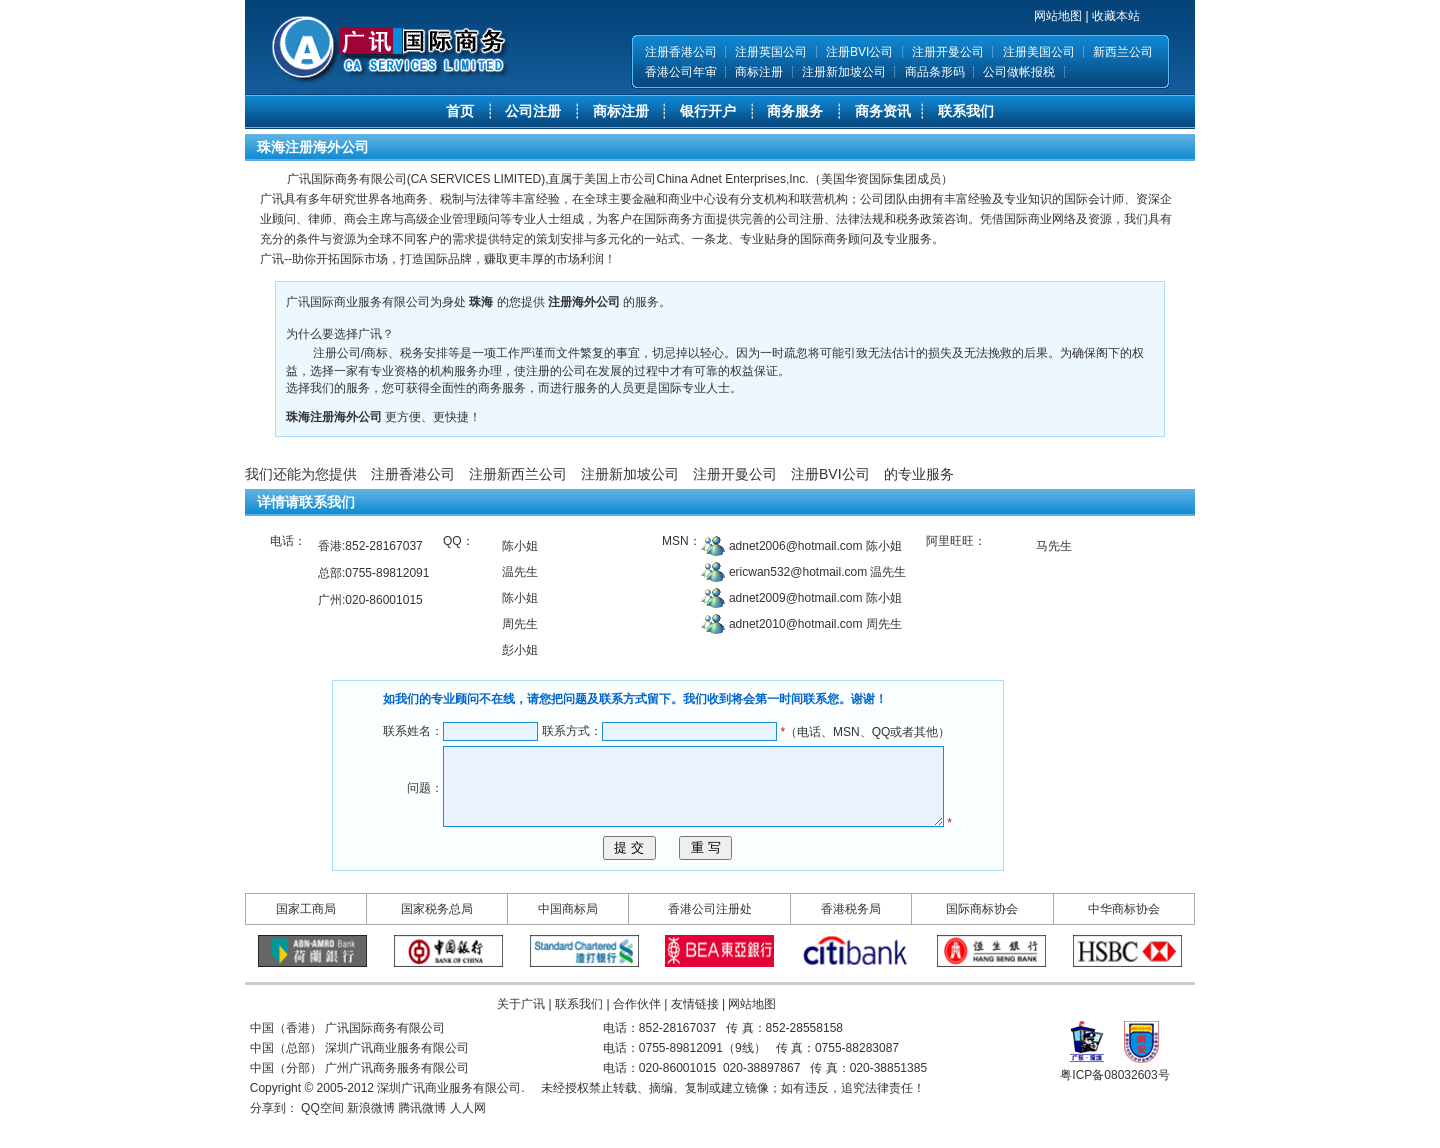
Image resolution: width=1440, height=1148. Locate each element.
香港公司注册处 (710, 939)
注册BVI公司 (859, 52)
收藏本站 (1116, 16)
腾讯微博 (422, 1138)
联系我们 (966, 111)
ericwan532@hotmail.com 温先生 (816, 572)
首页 (460, 111)
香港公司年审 (681, 72)
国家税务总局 (437, 939)
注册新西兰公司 (518, 474)
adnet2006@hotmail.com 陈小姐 (814, 546)
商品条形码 (935, 72)
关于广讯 (521, 1034)
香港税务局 (851, 939)
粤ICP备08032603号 (1114, 1105)
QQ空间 (322, 1138)
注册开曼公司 (948, 52)
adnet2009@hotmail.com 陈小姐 (814, 598)
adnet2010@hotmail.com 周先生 (814, 624)
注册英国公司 (771, 52)
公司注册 (533, 111)
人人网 (468, 1138)
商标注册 (759, 72)
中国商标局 (568, 939)
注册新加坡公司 (844, 72)
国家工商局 (306, 939)
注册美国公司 (1039, 52)
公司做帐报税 (1019, 72)
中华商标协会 (1124, 939)
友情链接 (695, 1034)
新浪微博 (371, 1138)
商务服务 (795, 111)
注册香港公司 (681, 52)
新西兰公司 (1123, 52)
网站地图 (1058, 16)
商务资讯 (883, 111)
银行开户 (708, 111)
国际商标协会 (982, 939)
